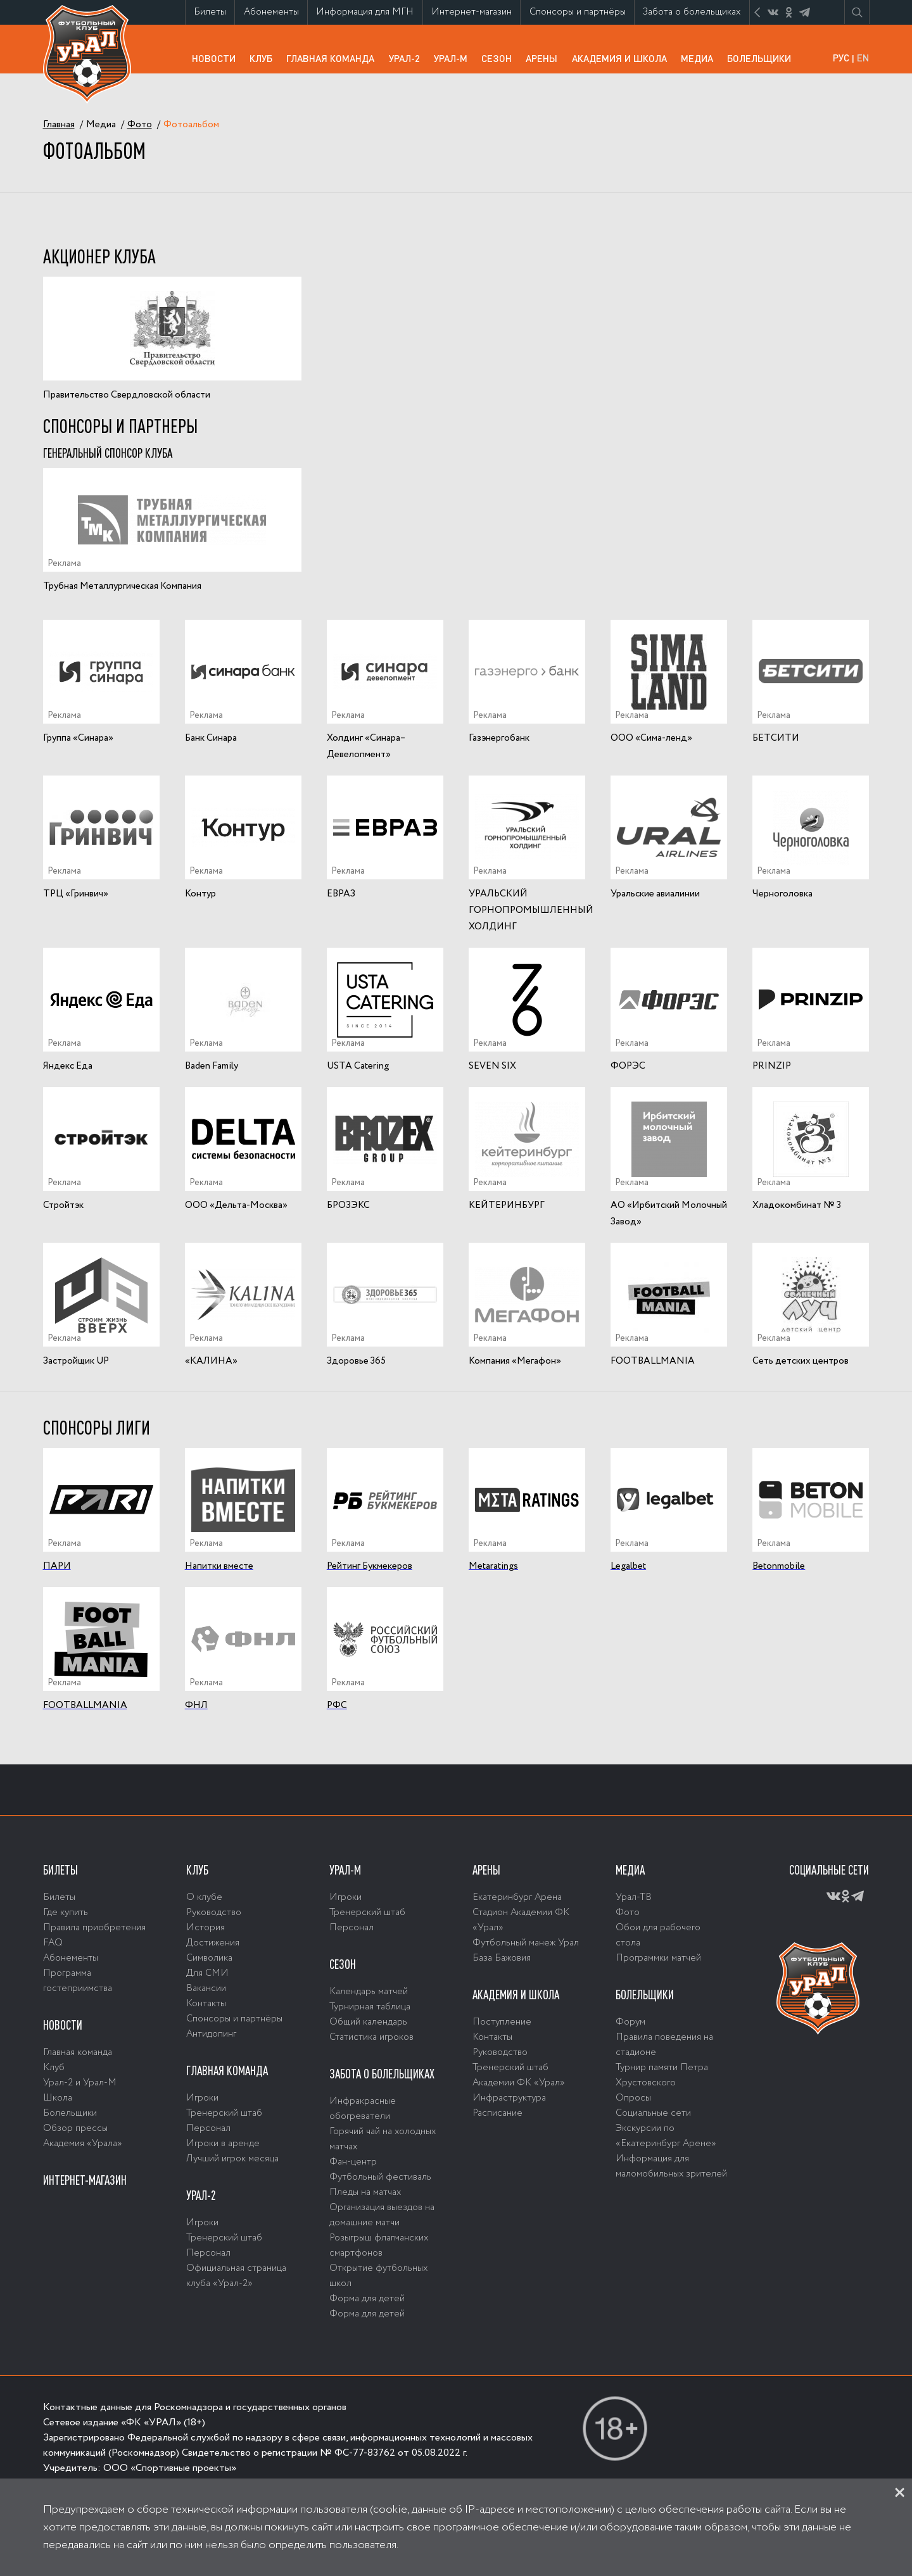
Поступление (501, 2022)
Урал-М (454, 62)
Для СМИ (207, 1973)
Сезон (500, 58)
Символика (209, 1958)
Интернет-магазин (475, 14)
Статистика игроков (371, 2037)
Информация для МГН (369, 14)
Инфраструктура (509, 2098)
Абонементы (275, 11)
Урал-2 (408, 58)
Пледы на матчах (365, 2192)
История (205, 1928)
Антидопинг (211, 2034)
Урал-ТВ (634, 1897)
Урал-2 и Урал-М (80, 2083)
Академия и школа (623, 62)
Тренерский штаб (224, 2113)
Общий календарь (368, 2022)
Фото (628, 1912)
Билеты (214, 11)
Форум (630, 2022)
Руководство (213, 1912)
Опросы (633, 2098)
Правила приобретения (94, 1928)
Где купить (65, 1912)
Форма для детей (367, 2299)
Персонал (208, 2128)
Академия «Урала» (82, 2144)
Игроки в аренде (223, 2144)
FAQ (53, 1943)
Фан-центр (353, 2162)
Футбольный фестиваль (380, 2177)
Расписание (497, 2113)
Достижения (212, 1943)
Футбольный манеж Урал (525, 1943)
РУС (841, 57)
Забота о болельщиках (696, 14)
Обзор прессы (75, 2128)
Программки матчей (658, 1958)
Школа (57, 2098)
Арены (545, 58)
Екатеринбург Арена (517, 1897)
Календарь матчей (368, 1992)
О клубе (204, 1897)
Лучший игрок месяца (232, 2159)
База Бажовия (501, 1958)
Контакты (206, 2004)
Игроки (202, 2098)
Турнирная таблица (369, 2007)
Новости (217, 58)
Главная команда (333, 62)
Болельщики (762, 58)
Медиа (700, 58)
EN (863, 57)
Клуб (264, 58)
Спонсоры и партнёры (581, 14)
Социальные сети (653, 2113)
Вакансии (206, 1988)
